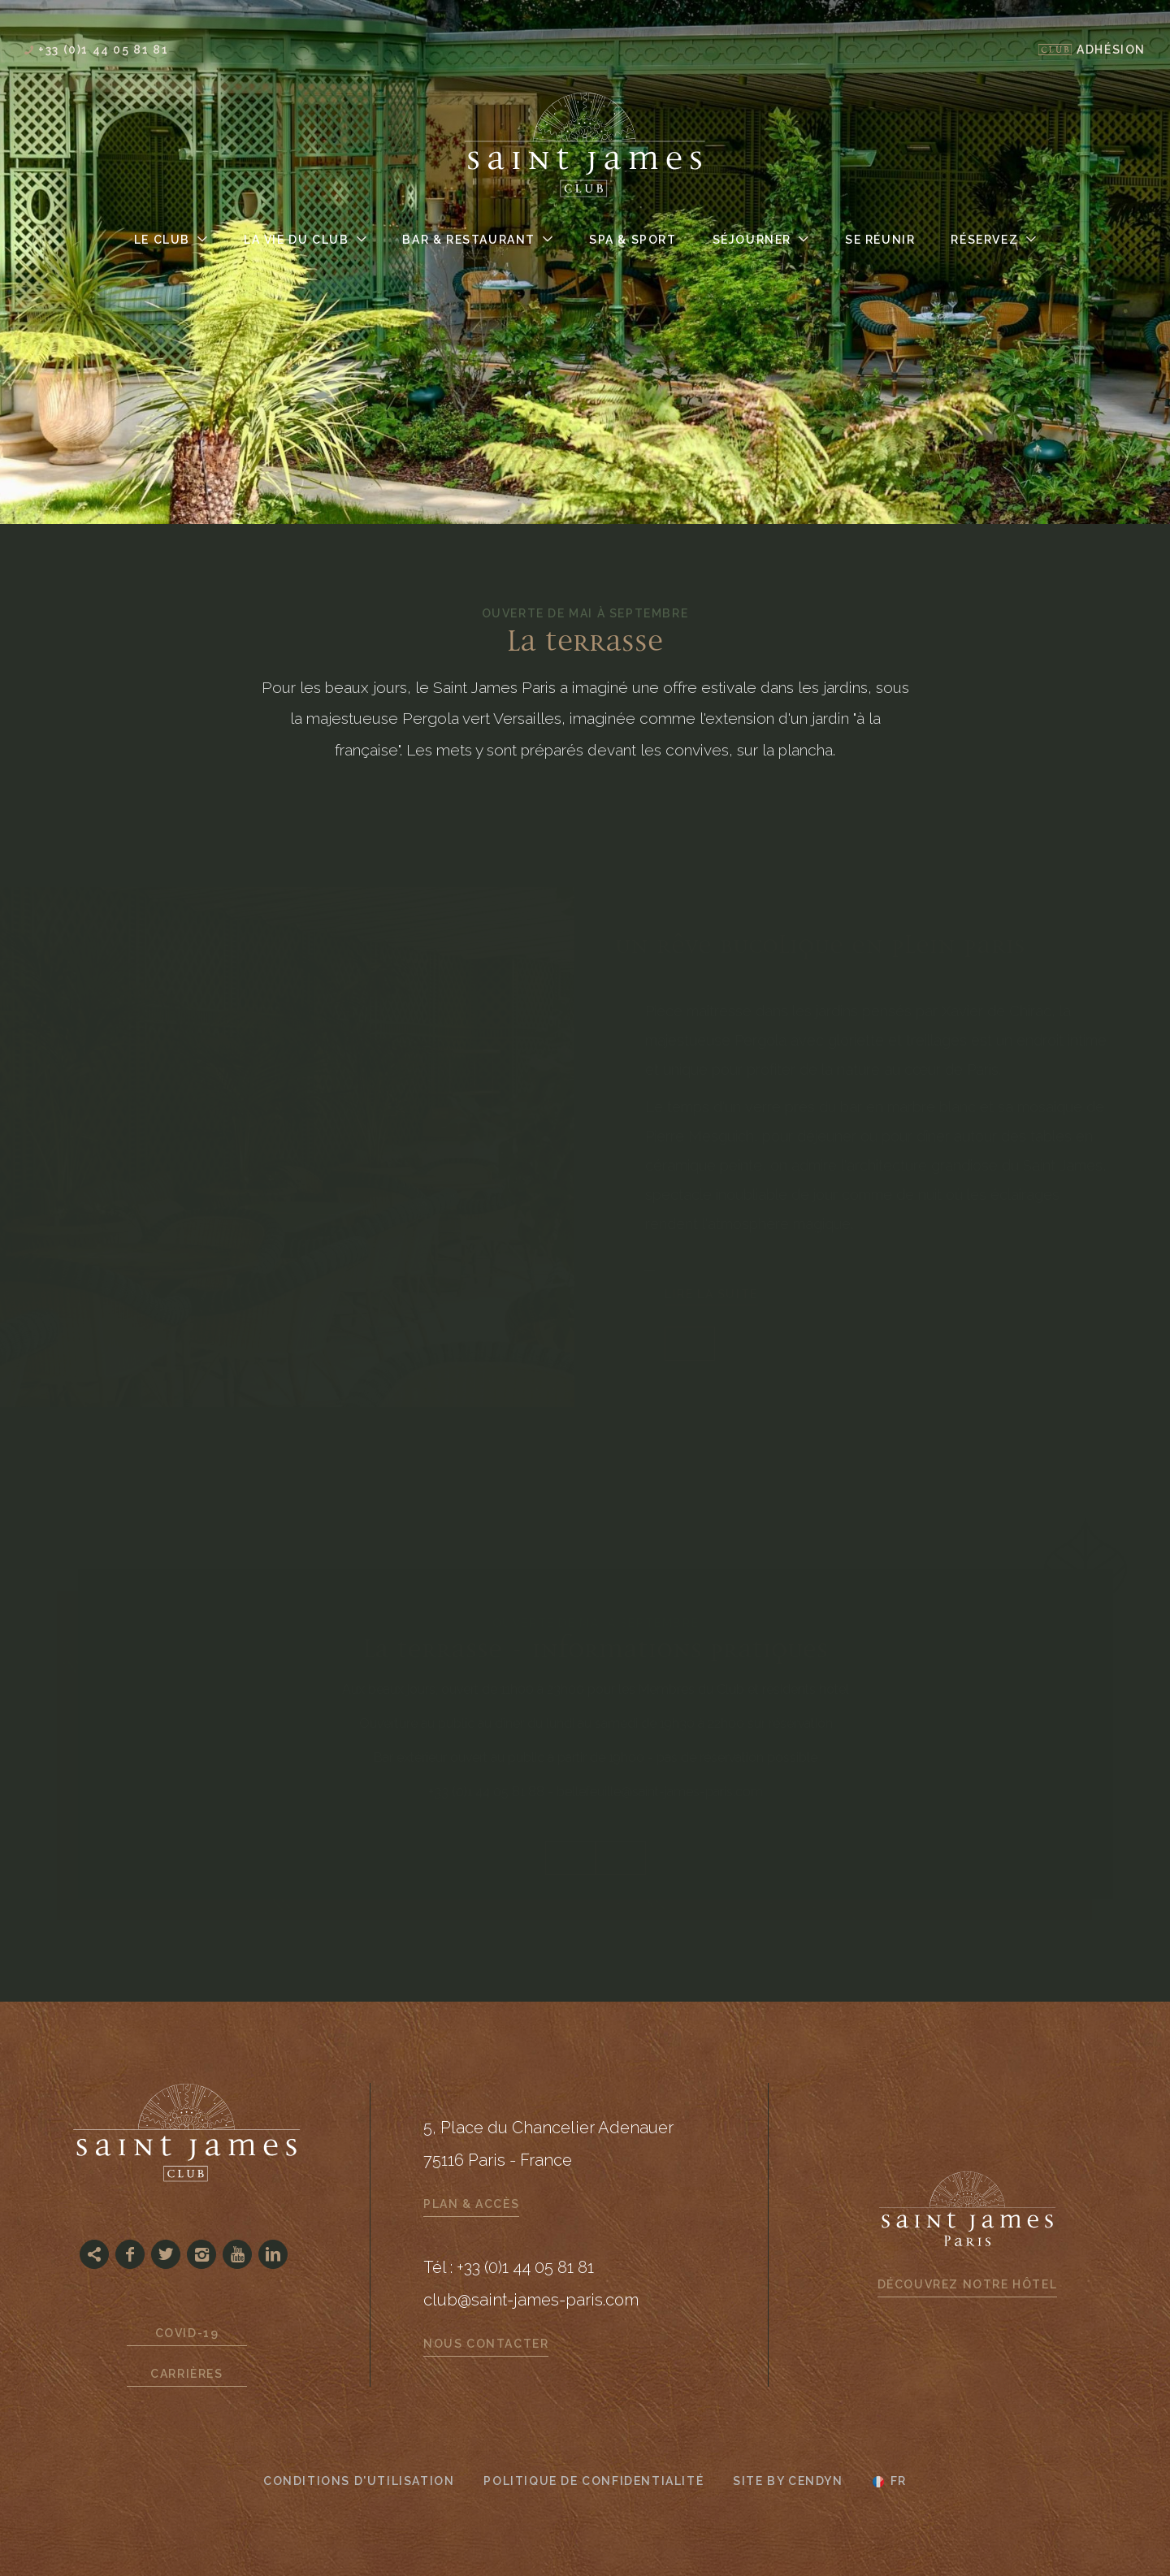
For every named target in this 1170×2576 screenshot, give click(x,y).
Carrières (186, 2373)
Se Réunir (880, 239)
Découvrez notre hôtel (968, 2284)
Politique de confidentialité (593, 2480)
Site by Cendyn (788, 2480)
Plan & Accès (471, 2203)
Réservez (984, 239)
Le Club (162, 239)
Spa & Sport (633, 239)
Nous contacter (485, 2343)
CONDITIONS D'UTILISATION (358, 2480)
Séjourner (752, 239)
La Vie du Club (296, 239)
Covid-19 (187, 2333)
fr (898, 2481)
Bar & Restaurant (468, 239)
